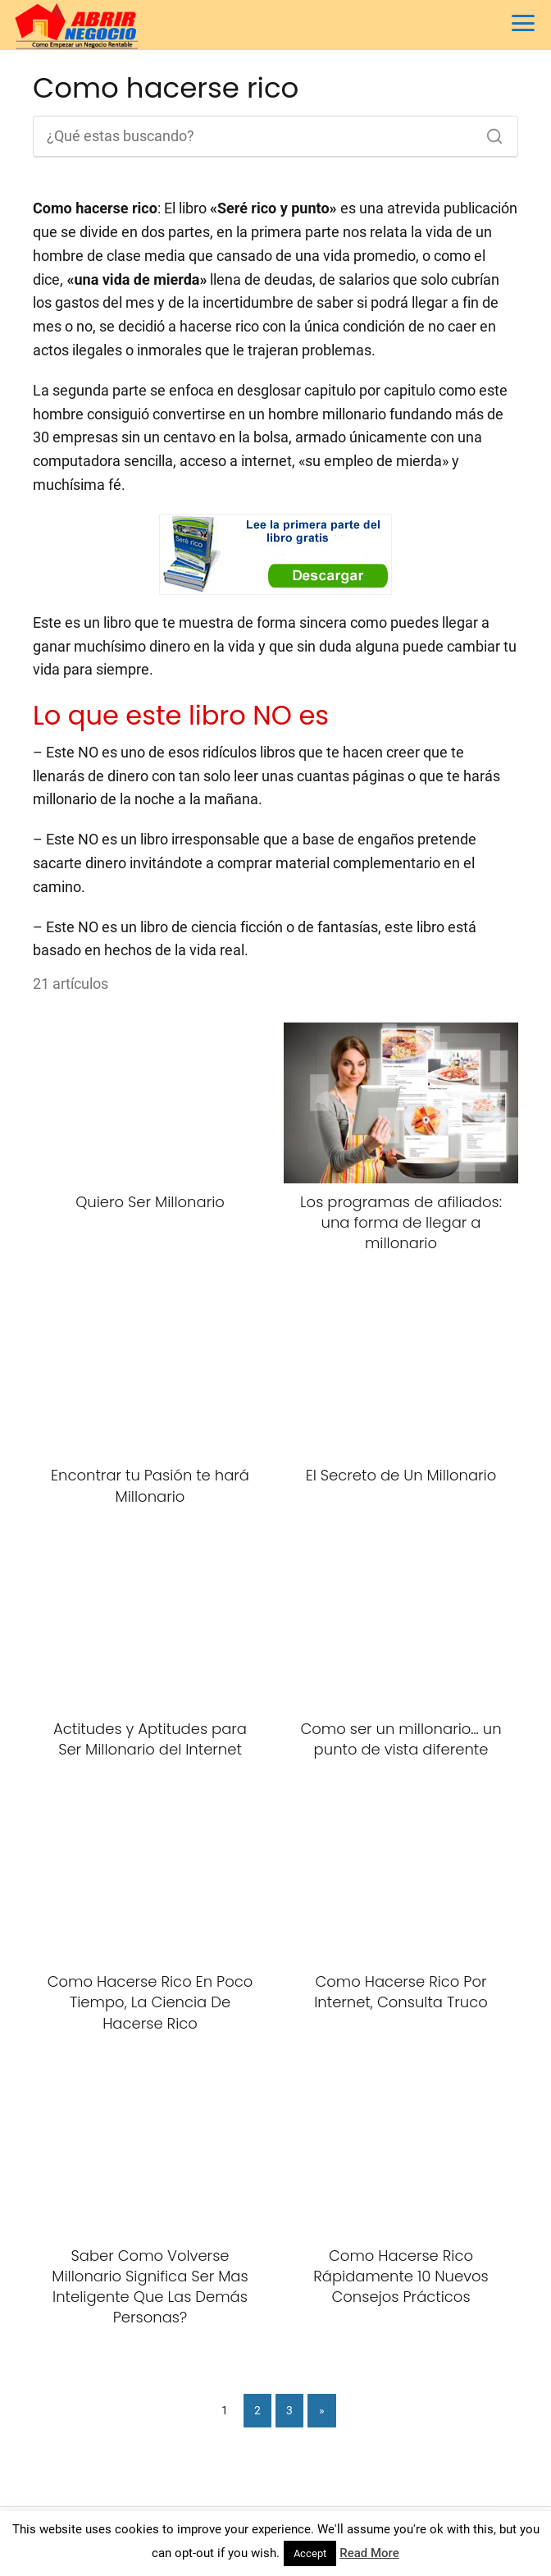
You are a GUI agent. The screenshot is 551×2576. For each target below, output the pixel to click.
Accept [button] (310, 2553)
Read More (369, 2553)
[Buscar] (488, 132)
